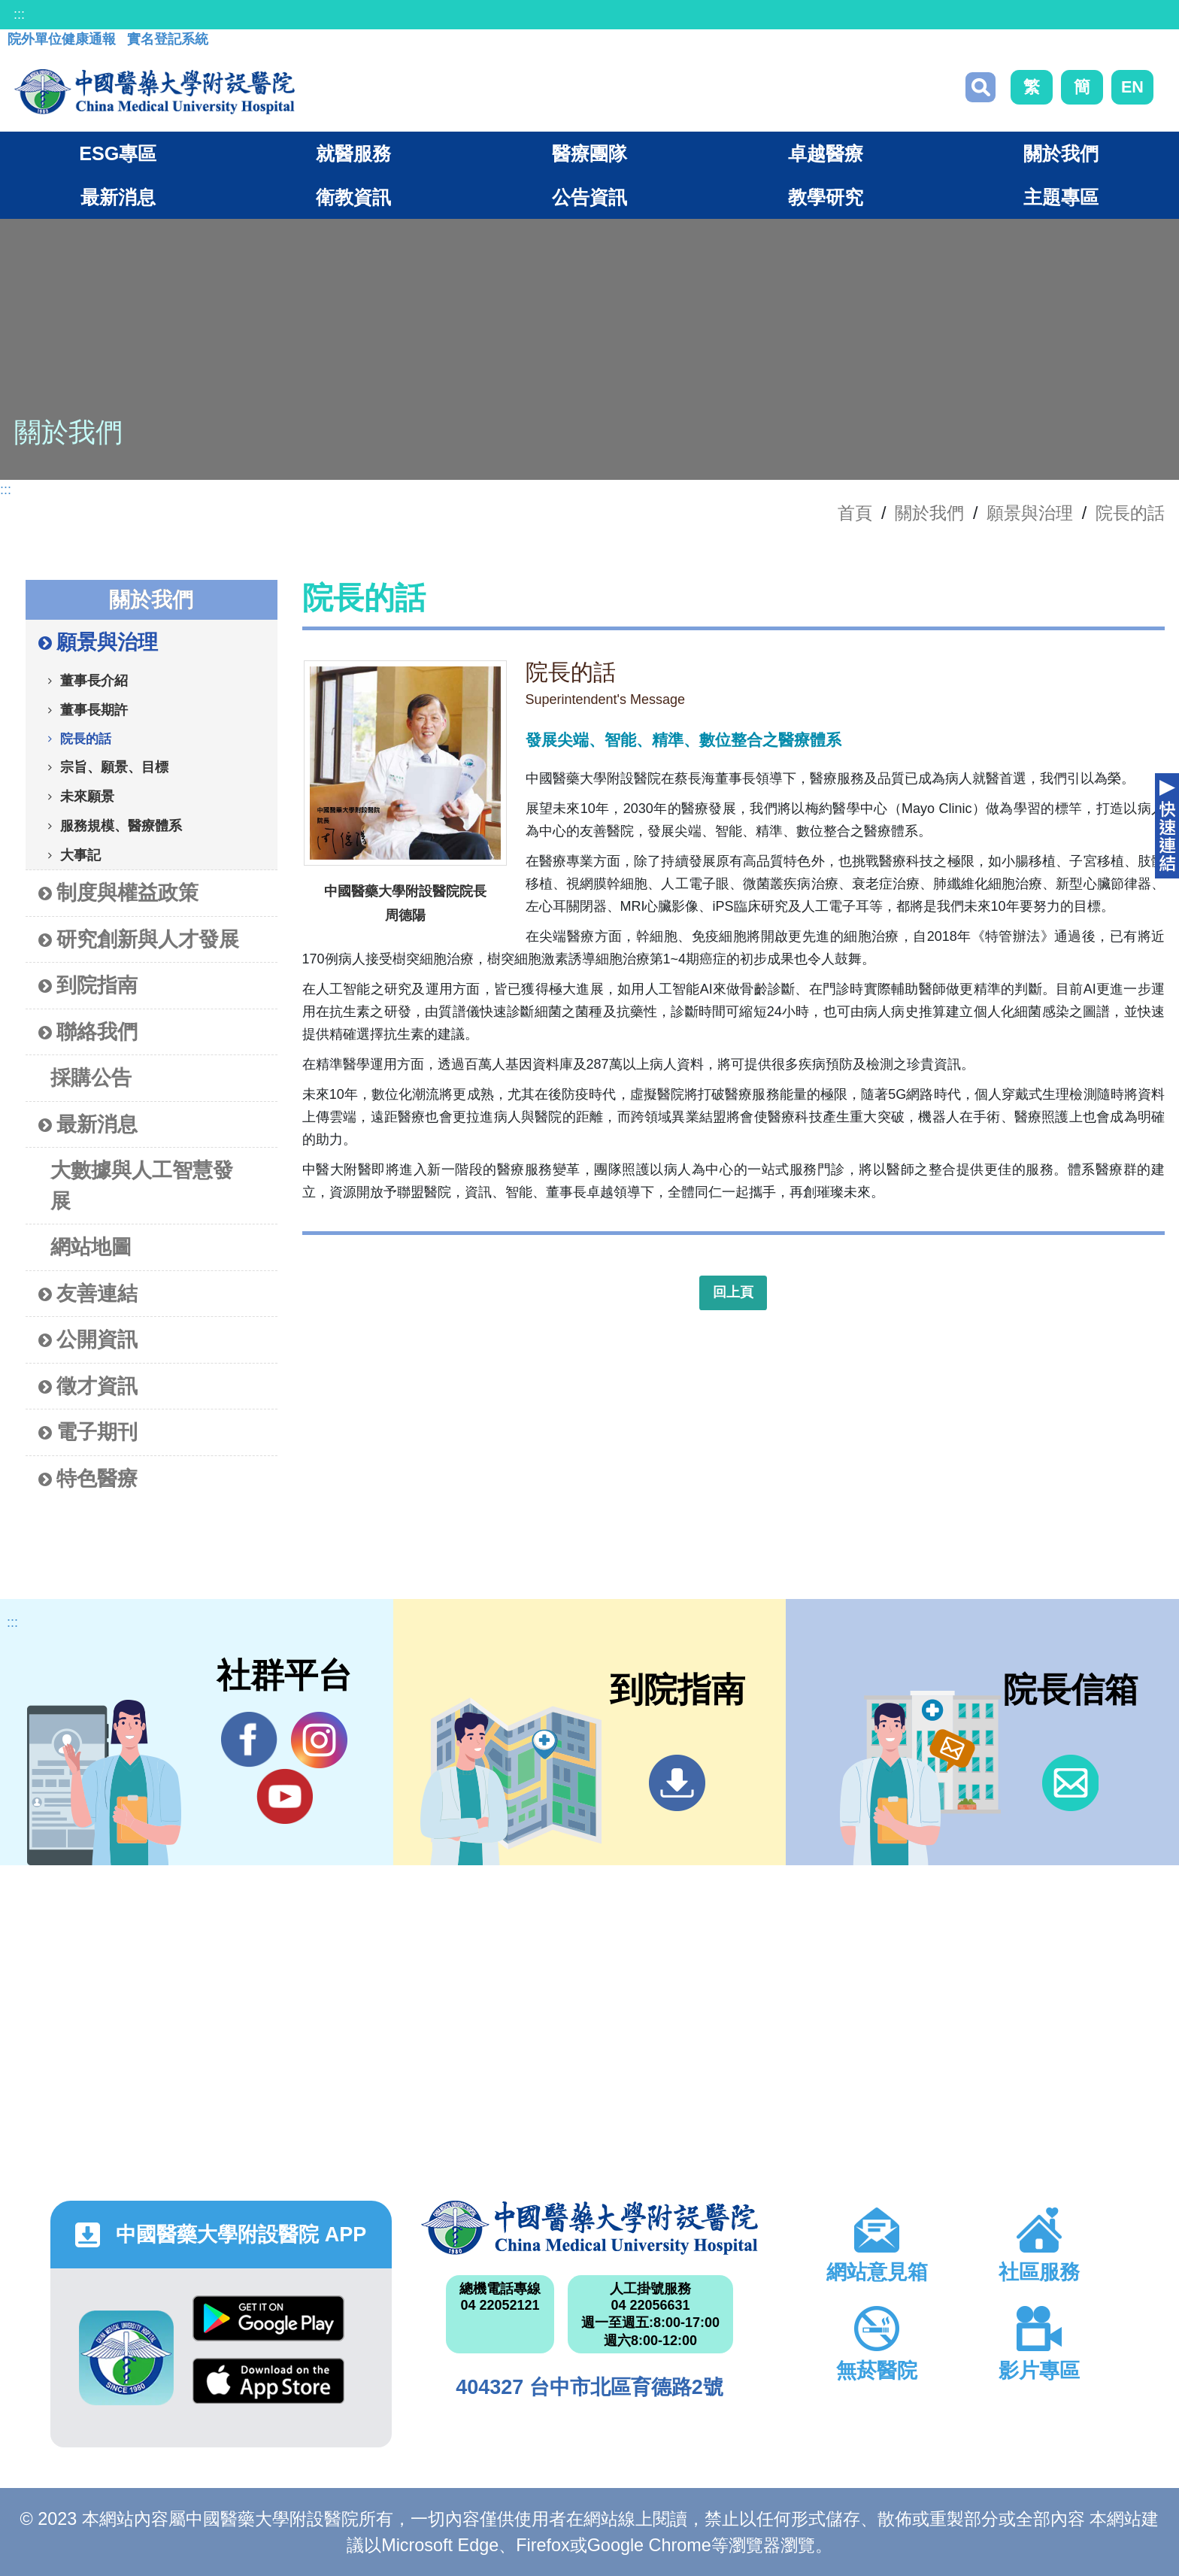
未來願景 (87, 795)
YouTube (284, 1796)
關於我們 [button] (1061, 153)
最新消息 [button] (118, 197)
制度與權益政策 (118, 893)
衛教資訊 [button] (353, 197)
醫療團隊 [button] (589, 153)
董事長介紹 (94, 680)
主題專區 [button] (1061, 197)
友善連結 (88, 1294)
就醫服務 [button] (353, 153)
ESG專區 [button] (117, 153)
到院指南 (88, 985)
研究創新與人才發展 (138, 939)
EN (1132, 86)
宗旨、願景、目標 (114, 766)
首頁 (855, 513)
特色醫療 (88, 1479)
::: (19, 14)
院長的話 (1130, 513)
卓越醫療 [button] (825, 153)
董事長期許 (94, 709)
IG (319, 1740)
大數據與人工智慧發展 (141, 1185)
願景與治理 (1030, 513)
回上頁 (733, 1292)
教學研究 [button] (825, 197)
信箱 (1070, 1783)
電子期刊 (88, 1432)
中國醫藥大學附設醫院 (589, 2228)
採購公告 (91, 1077)
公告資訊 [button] (589, 197)
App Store (268, 2381)
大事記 (80, 854)
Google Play (268, 2318)
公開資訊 (88, 1339)
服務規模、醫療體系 (121, 825)
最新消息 (88, 1124)
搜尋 (980, 87)
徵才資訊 (88, 1386)
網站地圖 (91, 1246)
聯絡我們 (88, 1032)
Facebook (249, 1739)
